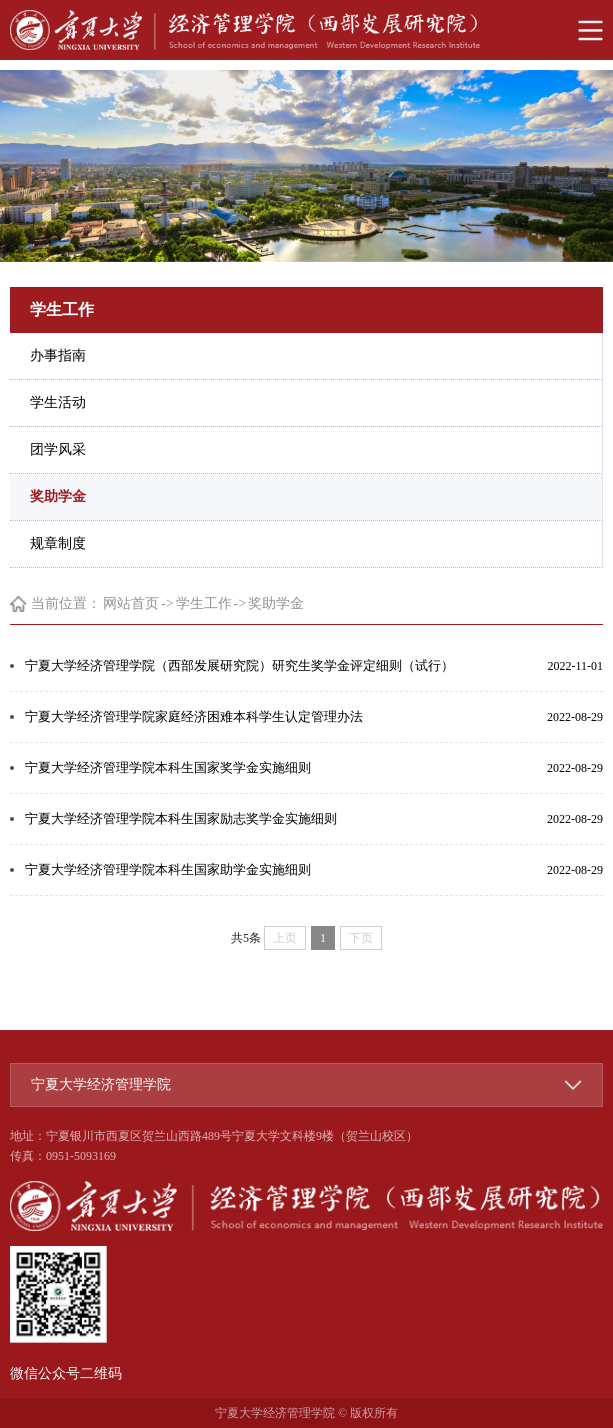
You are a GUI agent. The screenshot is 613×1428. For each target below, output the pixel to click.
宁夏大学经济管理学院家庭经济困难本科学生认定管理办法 (194, 716)
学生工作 (204, 603)
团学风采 (58, 449)
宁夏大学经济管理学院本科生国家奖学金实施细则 (168, 767)
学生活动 (58, 402)
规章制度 (58, 543)
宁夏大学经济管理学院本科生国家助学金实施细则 (168, 869)
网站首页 (131, 603)
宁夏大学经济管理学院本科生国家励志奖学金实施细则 (181, 818)
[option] (306, 166)
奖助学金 (58, 496)
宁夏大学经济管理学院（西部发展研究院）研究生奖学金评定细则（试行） (239, 665)
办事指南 (58, 355)
